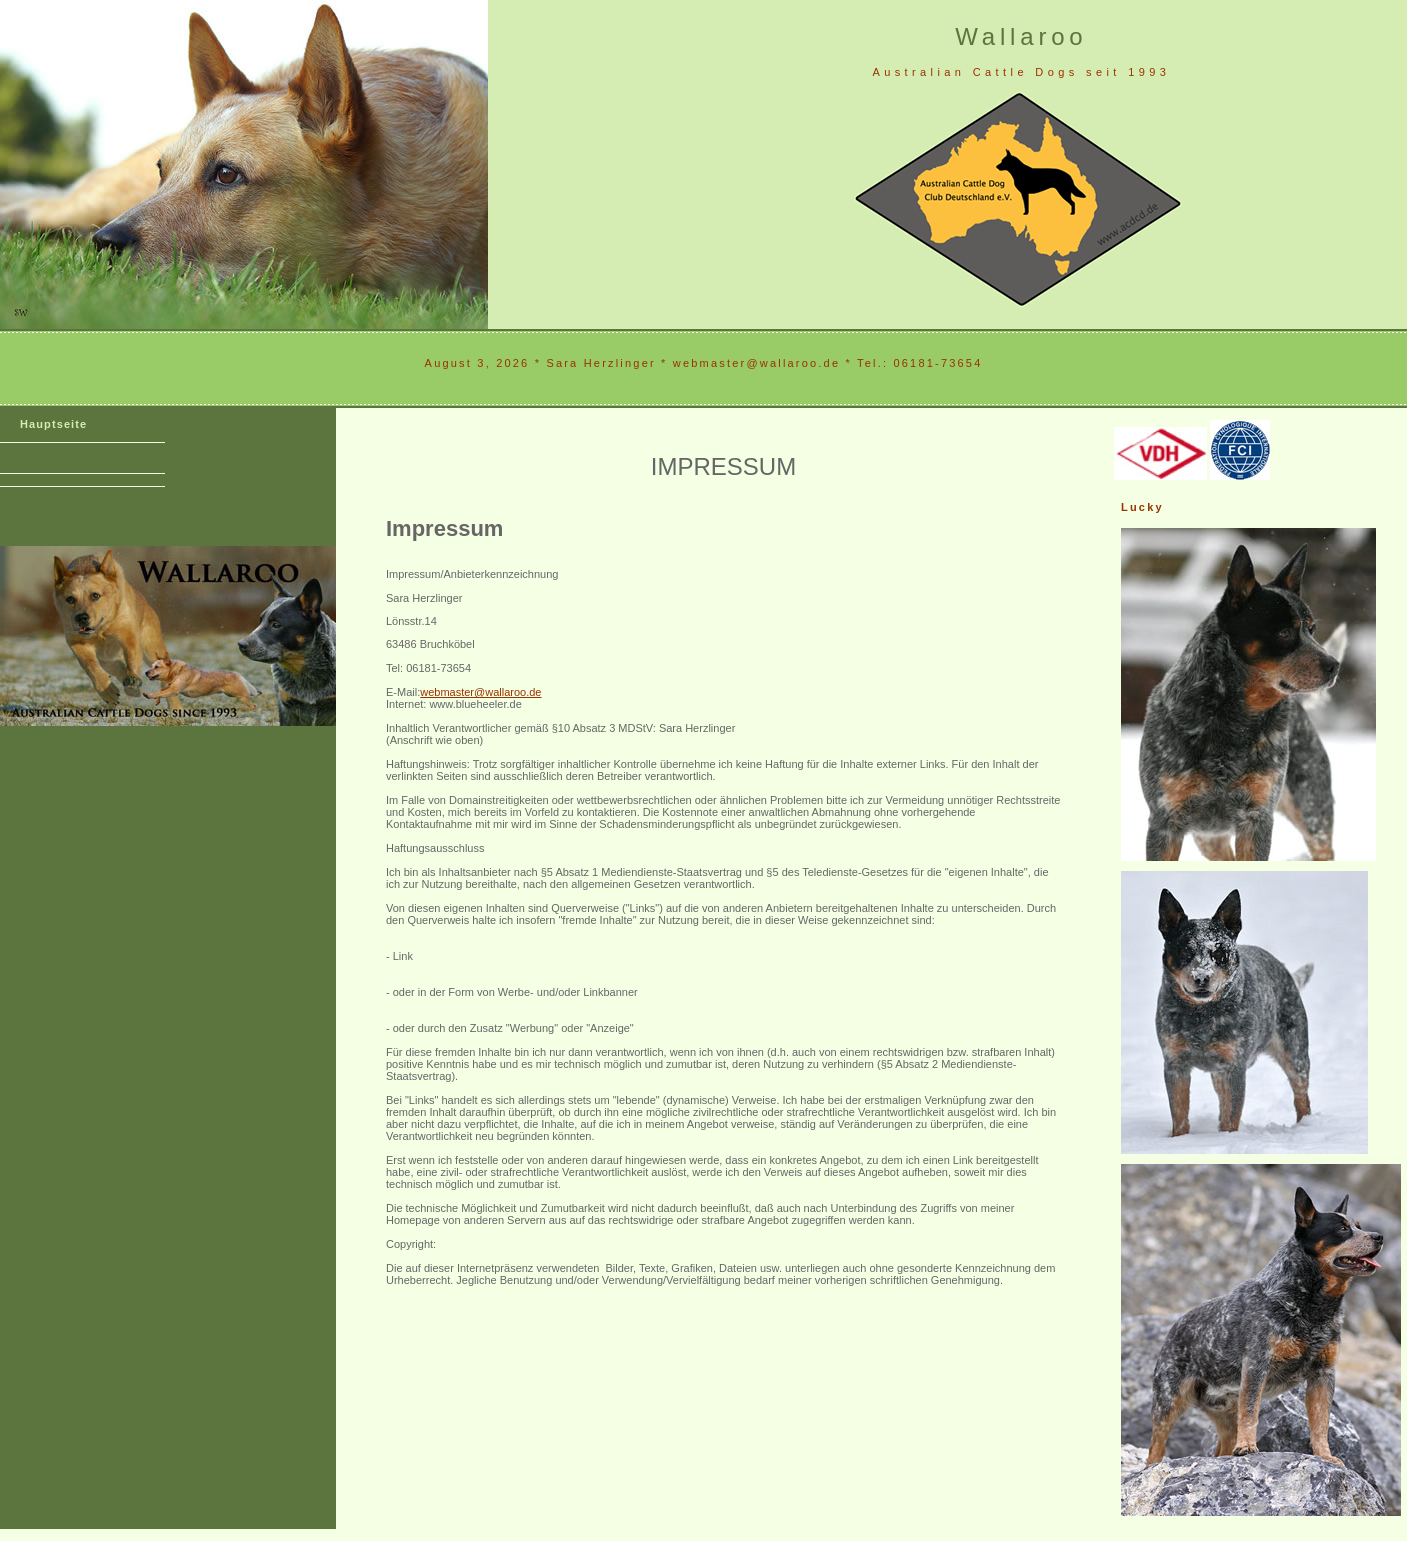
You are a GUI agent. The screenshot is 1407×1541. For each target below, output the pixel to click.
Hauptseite (53, 424)
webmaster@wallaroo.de (480, 692)
